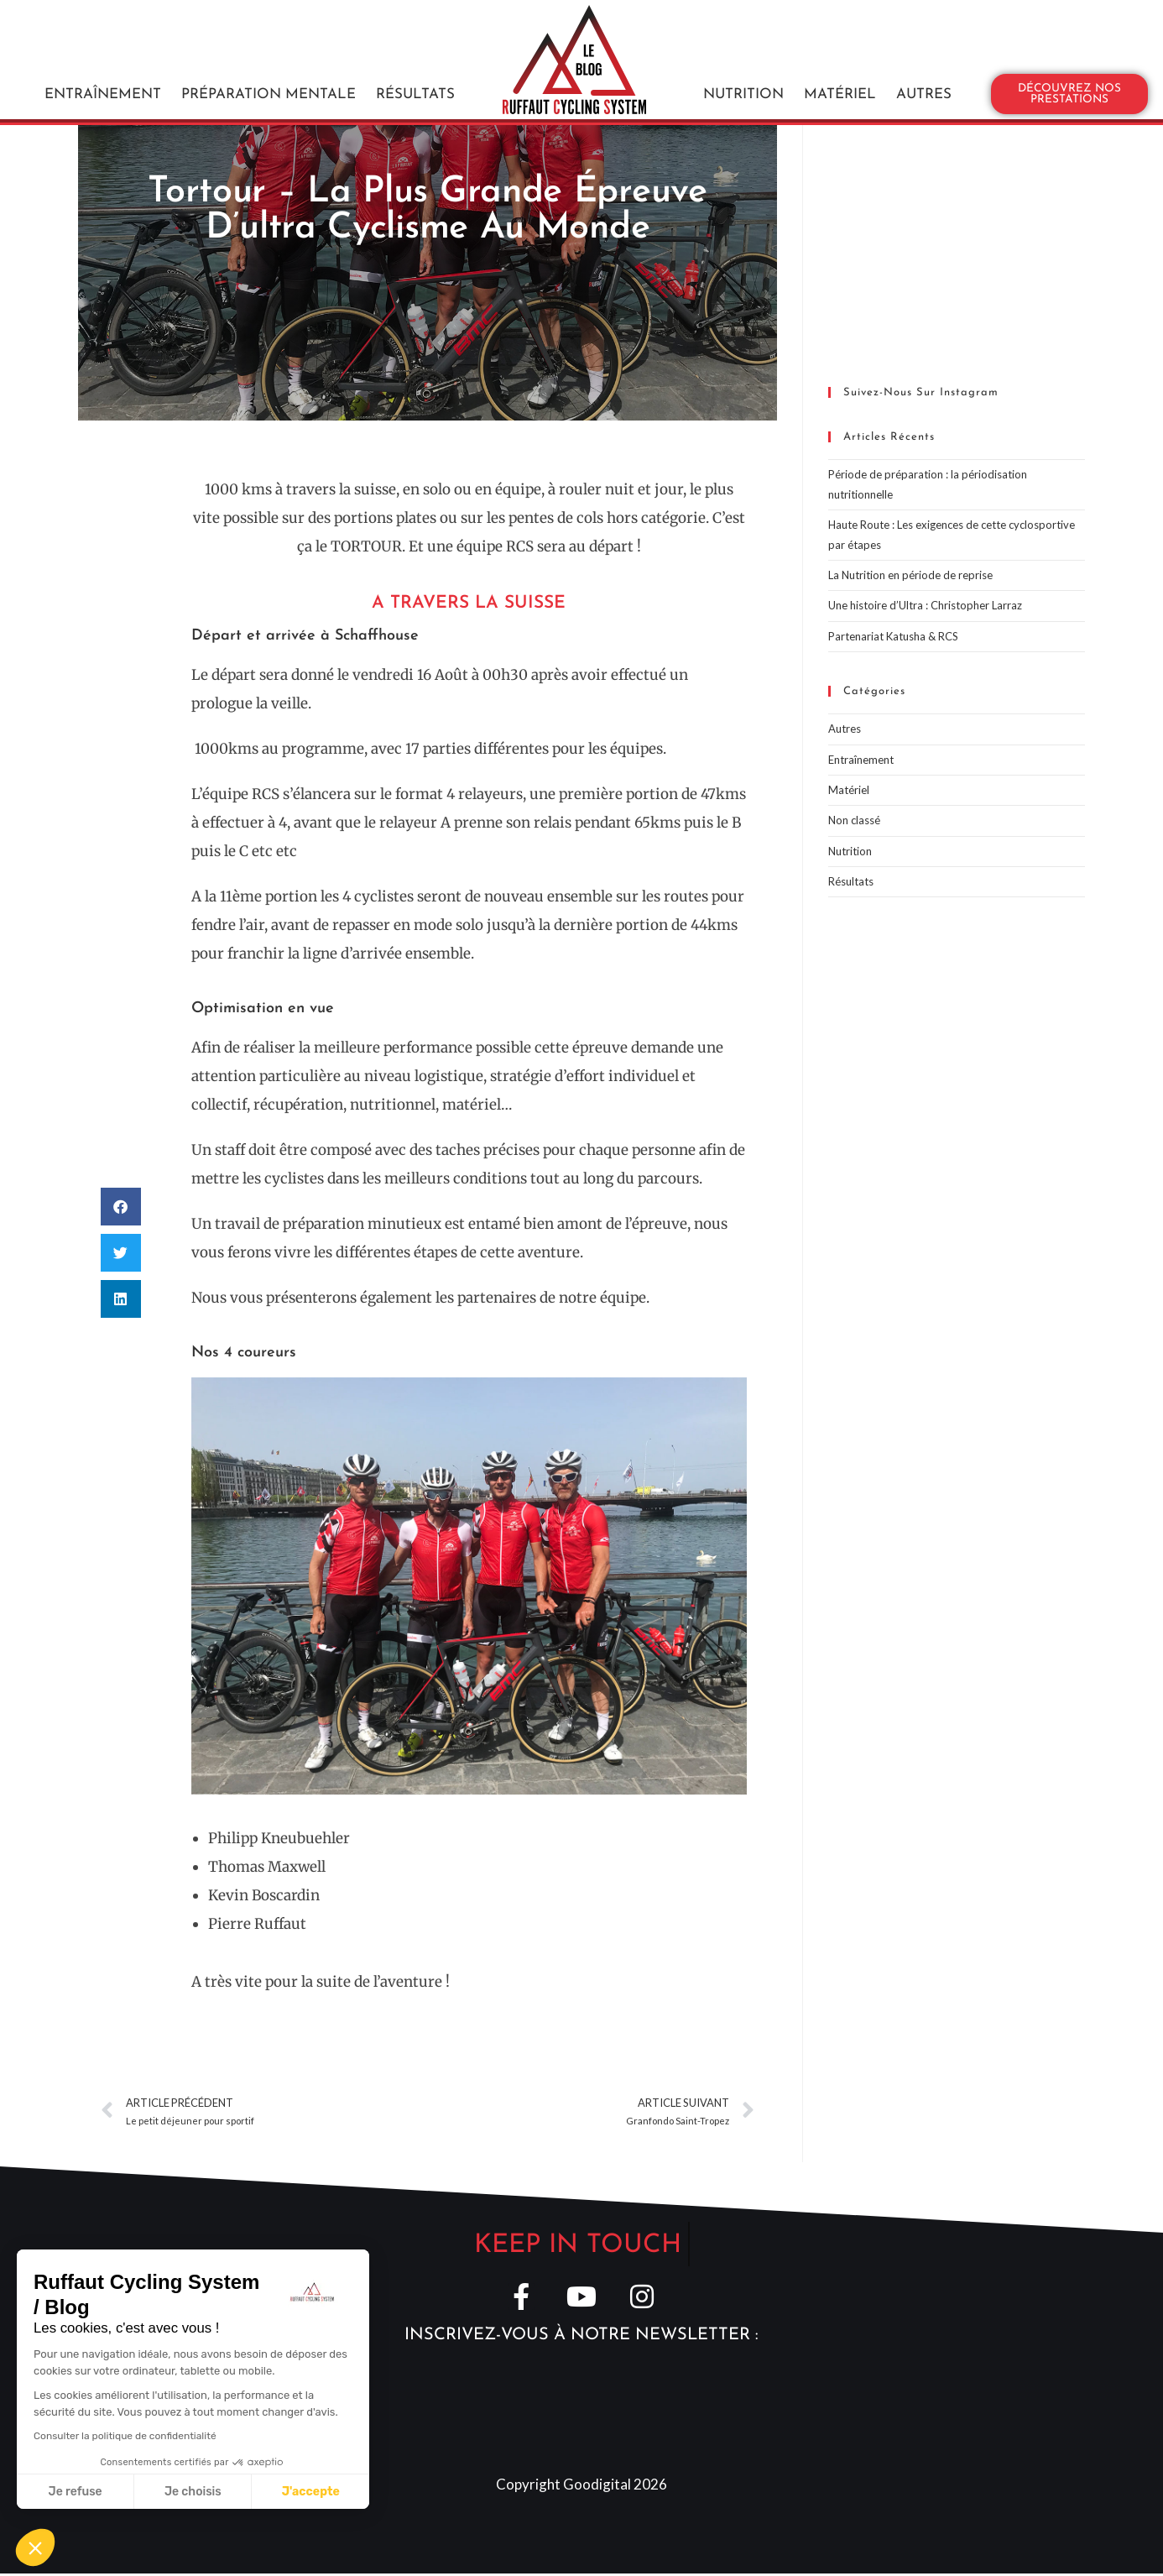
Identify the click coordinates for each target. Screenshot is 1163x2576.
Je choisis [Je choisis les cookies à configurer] (193, 2492)
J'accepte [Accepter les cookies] (311, 2492)
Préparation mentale (268, 72)
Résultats (415, 72)
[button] (121, 1206)
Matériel (840, 72)
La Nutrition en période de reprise (910, 575)
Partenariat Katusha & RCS (893, 636)
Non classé (854, 820)
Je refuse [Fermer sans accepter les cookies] (75, 2492)
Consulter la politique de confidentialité (125, 2436)
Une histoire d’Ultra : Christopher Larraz (925, 605)
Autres (924, 72)
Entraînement (102, 72)
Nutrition (743, 72)
